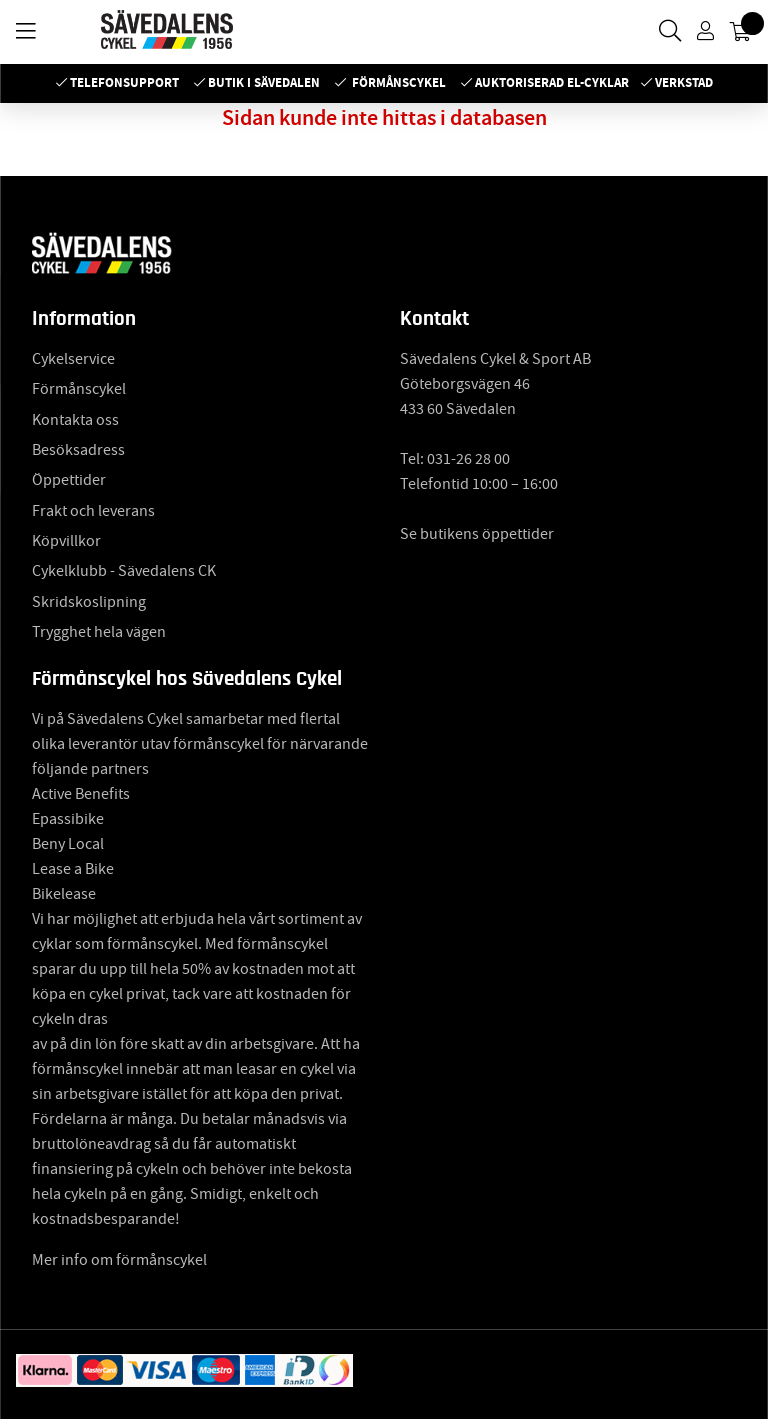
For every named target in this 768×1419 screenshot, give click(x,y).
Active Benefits (81, 794)
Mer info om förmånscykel (119, 1260)
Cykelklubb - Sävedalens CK (124, 571)
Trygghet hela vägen (99, 632)
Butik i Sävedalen (264, 82)
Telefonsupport (124, 82)
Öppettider (69, 480)
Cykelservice (73, 359)
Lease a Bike (73, 869)
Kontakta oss (75, 420)
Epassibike (68, 819)
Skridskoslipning (89, 602)
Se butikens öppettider (477, 534)
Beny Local (68, 844)
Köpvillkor (66, 541)
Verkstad (684, 82)
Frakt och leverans (93, 511)
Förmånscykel (399, 82)
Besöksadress (78, 450)
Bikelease (64, 894)
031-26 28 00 (468, 459)
